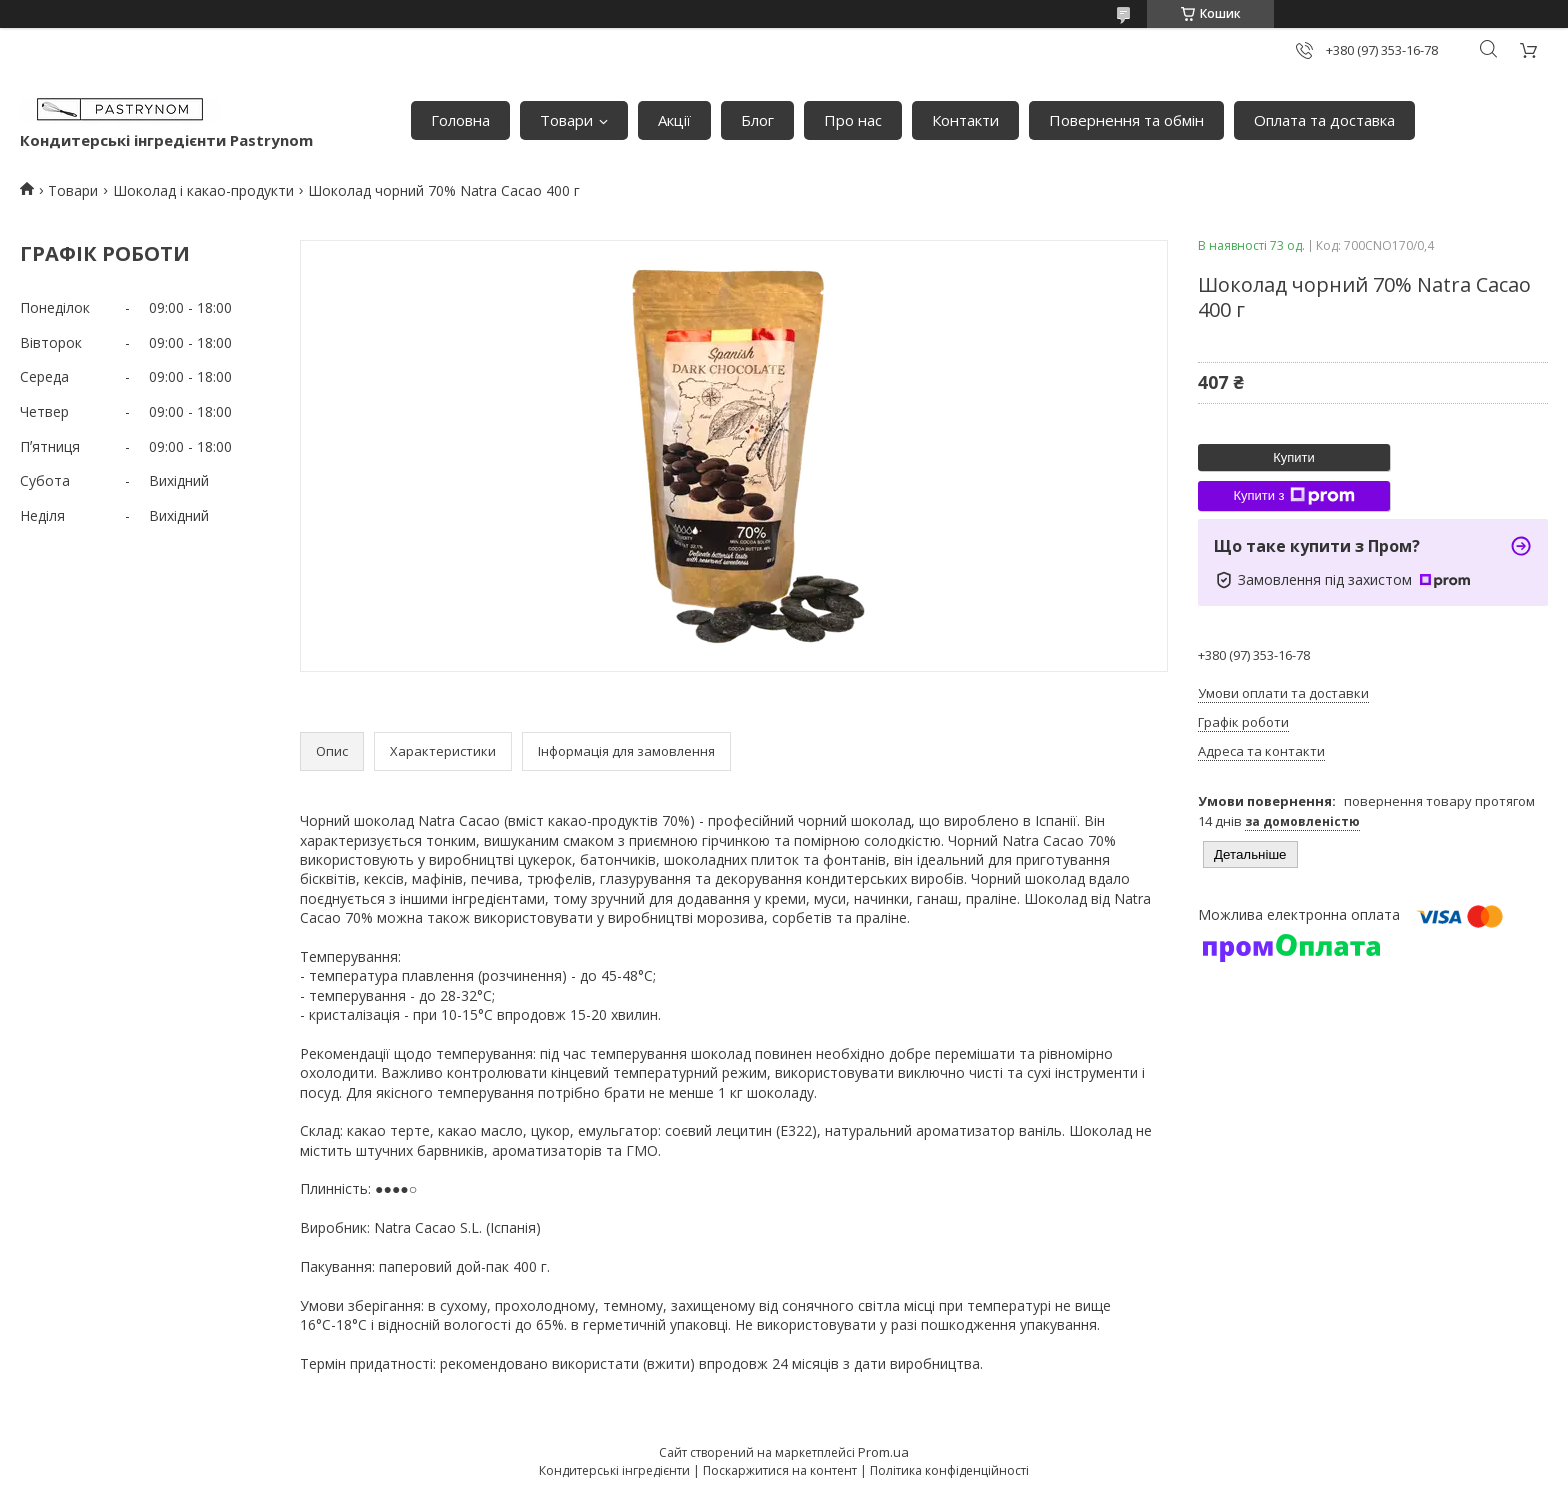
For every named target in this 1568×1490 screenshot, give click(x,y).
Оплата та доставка (1324, 120)
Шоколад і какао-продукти (203, 190)
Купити (1294, 457)
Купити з (1293, 496)
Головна (460, 120)
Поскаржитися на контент (780, 1470)
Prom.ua (883, 1452)
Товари (566, 120)
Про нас (853, 120)
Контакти (965, 120)
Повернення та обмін (1126, 120)
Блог (757, 120)
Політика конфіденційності (949, 1470)
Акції (674, 120)
